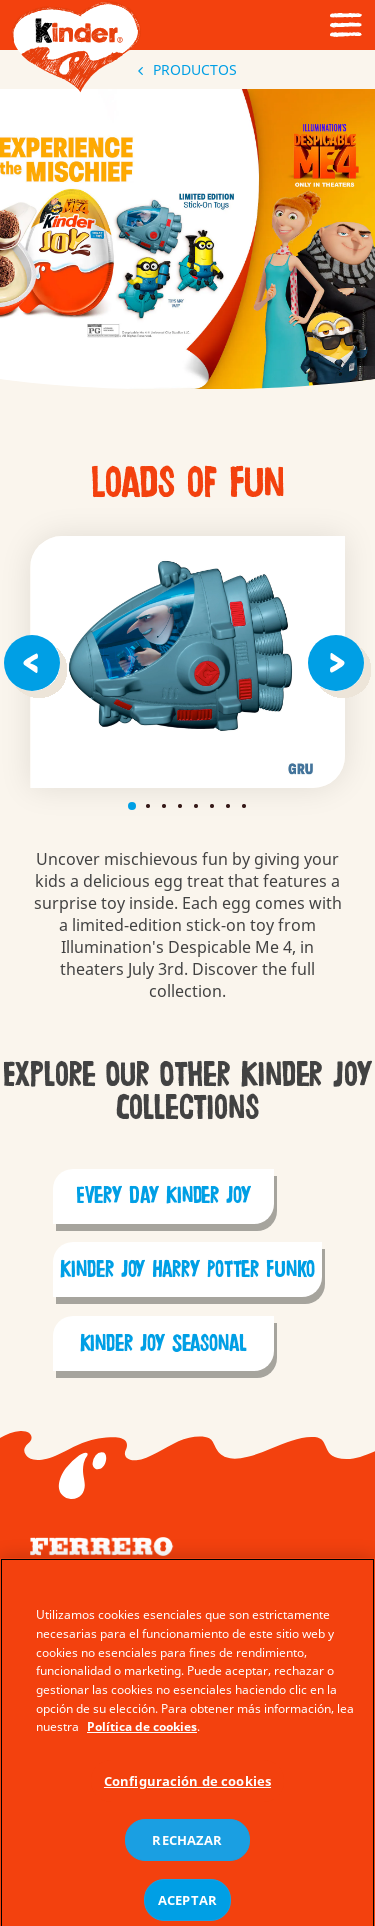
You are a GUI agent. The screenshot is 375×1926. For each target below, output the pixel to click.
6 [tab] (212, 806)
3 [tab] (164, 806)
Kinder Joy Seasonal (163, 1344)
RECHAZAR (187, 1858)
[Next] (339, 662)
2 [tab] (148, 806)
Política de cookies (142, 1744)
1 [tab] (132, 806)
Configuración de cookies (187, 1798)
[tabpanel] (187, 662)
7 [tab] (228, 806)
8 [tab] (244, 806)
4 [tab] (180, 806)
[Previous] (36, 662)
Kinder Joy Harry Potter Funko (187, 1270)
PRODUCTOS (187, 69)
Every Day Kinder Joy (163, 1196)
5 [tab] (196, 806)
